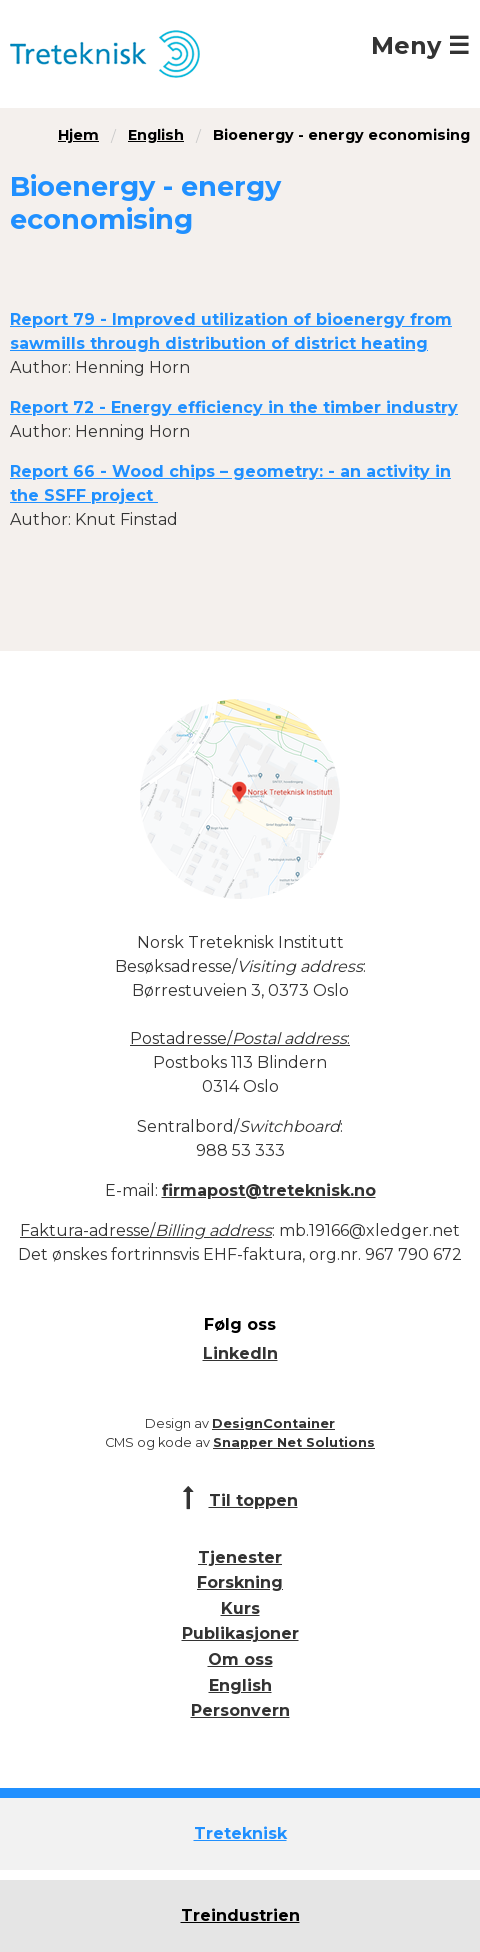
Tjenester (240, 1557)
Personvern (240, 1710)
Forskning (240, 1582)
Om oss (240, 1659)
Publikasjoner (240, 1633)
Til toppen (253, 1500)
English (156, 135)
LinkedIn (240, 1353)
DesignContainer (273, 1423)
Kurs (240, 1608)
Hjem (78, 135)
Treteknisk (240, 1833)
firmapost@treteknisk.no (269, 1190)
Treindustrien (240, 1915)
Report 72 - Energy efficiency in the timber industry (234, 407)
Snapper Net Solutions (294, 1442)
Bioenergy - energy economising (341, 135)
